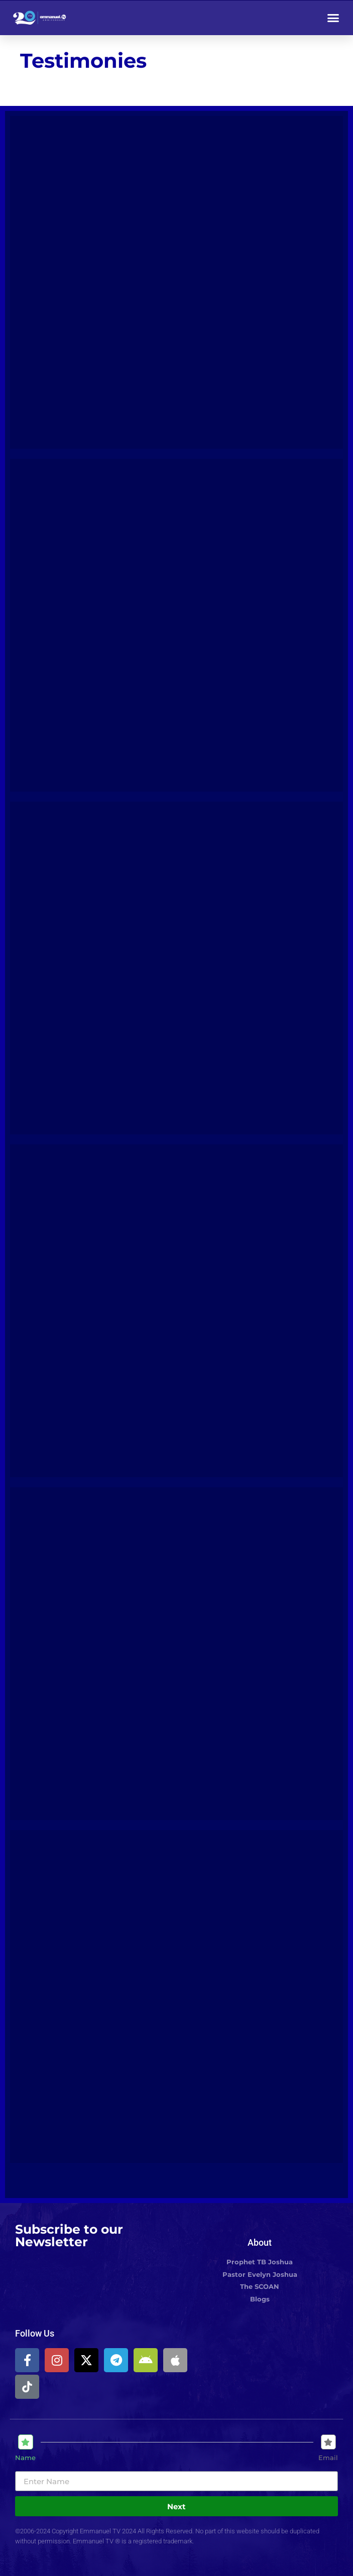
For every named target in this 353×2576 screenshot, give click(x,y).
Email (328, 2458)
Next (176, 2506)
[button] (333, 17)
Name (25, 2458)
